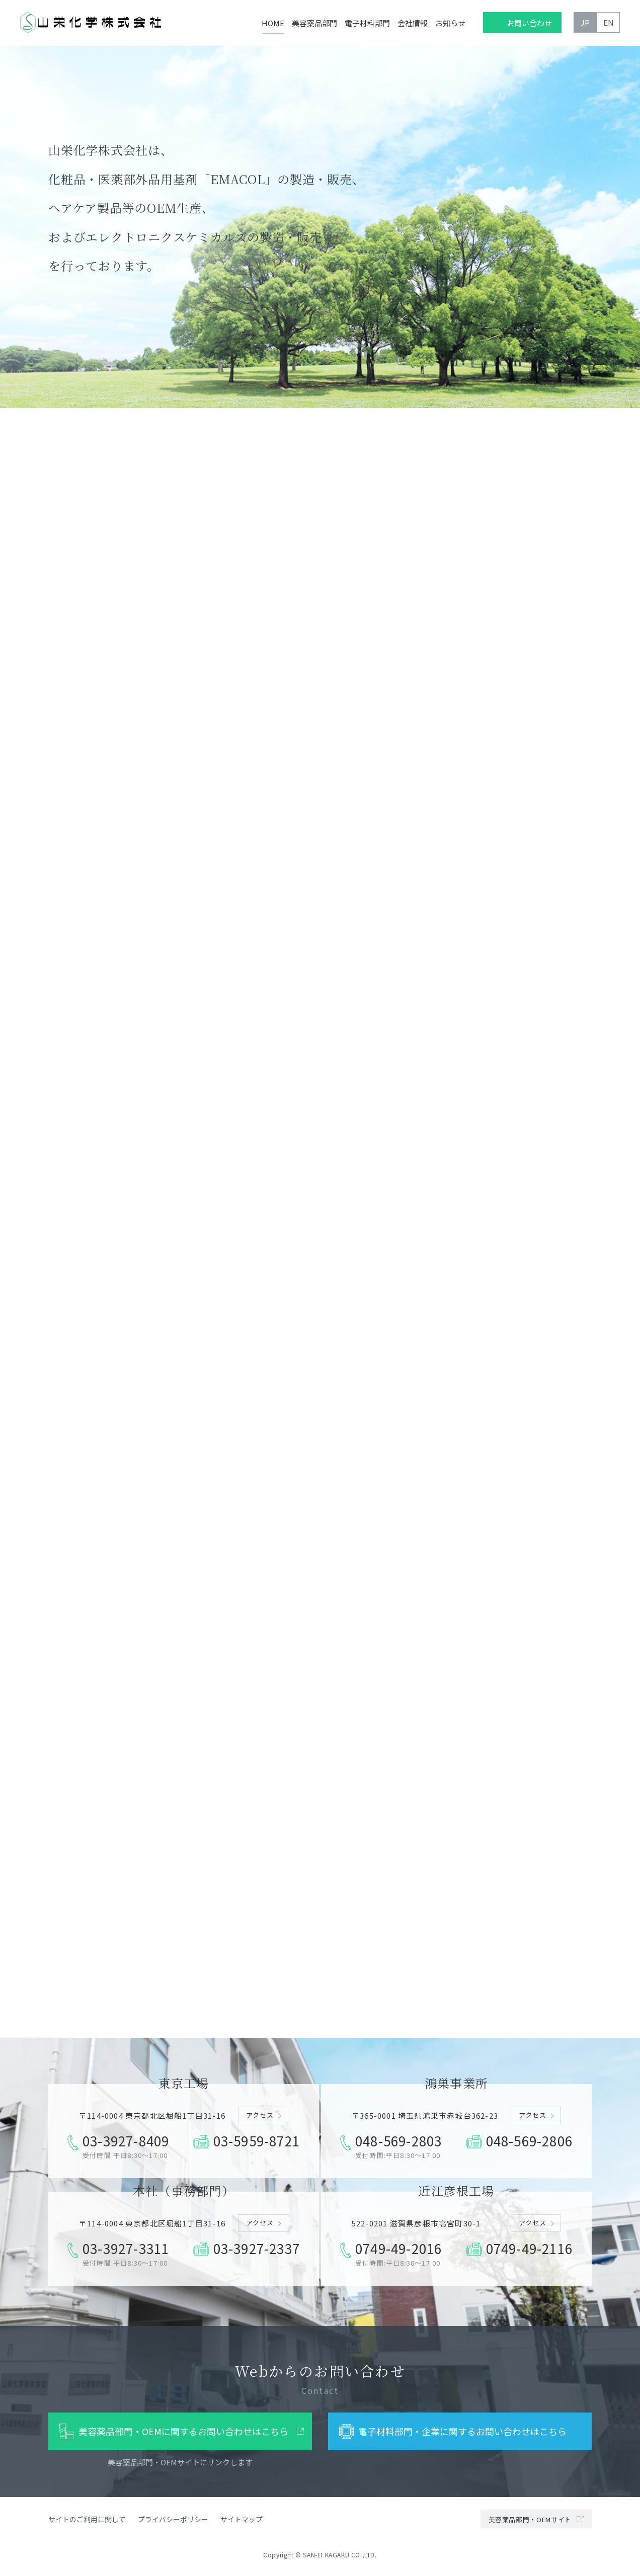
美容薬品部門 (314, 23)
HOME (273, 23)
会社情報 (412, 23)
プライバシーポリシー (173, 2524)
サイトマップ (241, 2524)
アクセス (260, 2120)
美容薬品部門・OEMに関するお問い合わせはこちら (183, 2436)
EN (608, 22)
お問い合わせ (529, 23)
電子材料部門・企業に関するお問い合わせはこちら (462, 2436)
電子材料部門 (367, 23)
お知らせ (450, 23)
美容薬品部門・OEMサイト (530, 2525)
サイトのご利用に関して (87, 2524)
